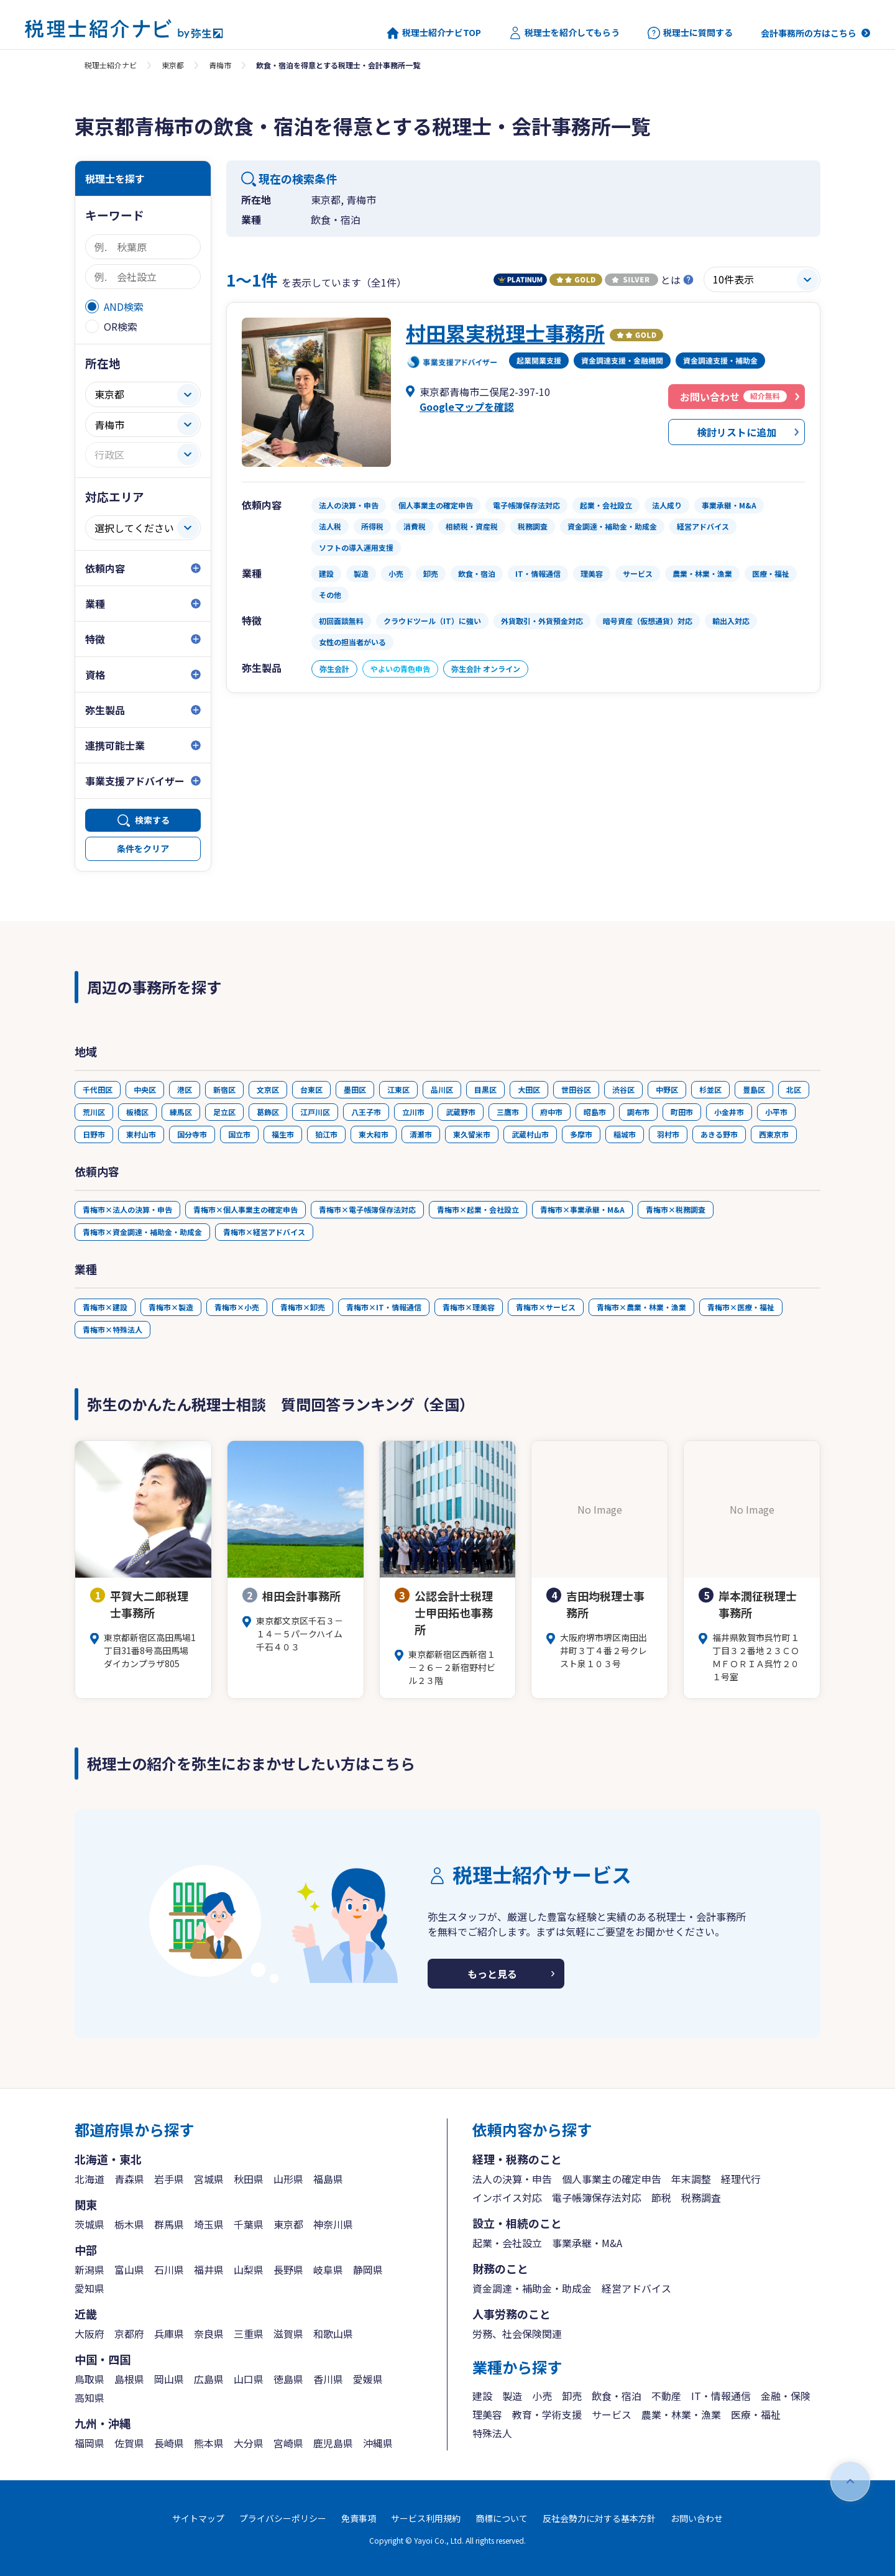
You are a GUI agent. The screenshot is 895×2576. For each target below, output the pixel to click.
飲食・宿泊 (616, 2395)
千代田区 (97, 1089)
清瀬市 (421, 1134)
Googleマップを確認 (467, 406)
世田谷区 (576, 1089)
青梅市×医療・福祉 (740, 1307)
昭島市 (595, 1111)
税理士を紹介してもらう (564, 33)
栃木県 (129, 2224)
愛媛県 (368, 2378)
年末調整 (691, 2178)
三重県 (249, 2333)
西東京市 (774, 1134)
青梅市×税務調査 (675, 1209)
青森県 (129, 2178)
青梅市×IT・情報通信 (383, 1307)
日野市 (94, 1134)
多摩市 (581, 1134)
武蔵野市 (460, 1111)
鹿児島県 (333, 2443)
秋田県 (249, 2178)
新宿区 (224, 1089)
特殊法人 (492, 2433)
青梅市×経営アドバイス (264, 1231)
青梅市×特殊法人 (112, 1329)
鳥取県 (89, 2378)
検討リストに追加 (736, 432)
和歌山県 (333, 2333)
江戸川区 (315, 1111)
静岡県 (368, 2269)
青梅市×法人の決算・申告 (127, 1209)
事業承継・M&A (587, 2242)
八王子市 (366, 1111)
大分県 (249, 2443)
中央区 (145, 1089)
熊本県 (209, 2443)
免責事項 (358, 2518)
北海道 (89, 2178)
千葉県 (249, 2224)
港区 (184, 1089)
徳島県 (288, 2378)
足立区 (224, 1111)
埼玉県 (209, 2224)
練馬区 (181, 1111)
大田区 (529, 1089)
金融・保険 (785, 2395)
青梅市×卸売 (302, 1307)
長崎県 (169, 2443)
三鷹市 (508, 1111)
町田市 (682, 1111)
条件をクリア (143, 848)
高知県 (89, 2397)
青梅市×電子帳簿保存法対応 (367, 1209)
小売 (542, 2395)
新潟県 (89, 2269)
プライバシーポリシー (282, 2518)
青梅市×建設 (105, 1307)
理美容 (487, 2414)
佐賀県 (129, 2443)
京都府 (129, 2333)
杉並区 (710, 1089)
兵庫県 (169, 2333)
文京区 (268, 1089)
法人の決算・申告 (512, 2178)
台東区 (311, 1089)
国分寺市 (192, 1134)
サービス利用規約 (426, 2518)
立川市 (413, 1111)
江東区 (398, 1089)
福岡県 (89, 2443)
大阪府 (89, 2333)
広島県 (209, 2378)
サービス (611, 2414)
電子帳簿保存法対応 (596, 2197)
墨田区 (355, 1089)
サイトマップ (198, 2518)
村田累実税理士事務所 (505, 332)
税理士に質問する (690, 33)
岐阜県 (328, 2269)
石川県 (169, 2269)
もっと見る (492, 1973)
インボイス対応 (507, 2197)
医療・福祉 (756, 2414)
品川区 (442, 1089)
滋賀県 (288, 2333)
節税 (661, 2197)
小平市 (776, 1111)
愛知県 (89, 2288)
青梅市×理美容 (469, 1307)
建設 (482, 2395)
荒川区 (94, 1111)
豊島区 (754, 1089)
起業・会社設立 (507, 2242)
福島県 (328, 2178)
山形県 (288, 2178)
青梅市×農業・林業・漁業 (641, 1307)
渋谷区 (623, 1089)
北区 (793, 1089)
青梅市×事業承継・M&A (582, 1209)
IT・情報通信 (721, 2395)
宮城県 (209, 2178)
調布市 (638, 1111)
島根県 (129, 2378)
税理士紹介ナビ (111, 65)
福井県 (209, 2269)
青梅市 (220, 65)
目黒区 (485, 1089)
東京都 (173, 65)
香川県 (328, 2378)
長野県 (288, 2269)
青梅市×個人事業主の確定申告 (245, 1209)
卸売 (572, 2395)
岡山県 (169, 2378)
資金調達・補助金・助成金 (532, 2288)
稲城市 (624, 1134)
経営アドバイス (636, 2288)
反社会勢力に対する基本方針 (599, 2518)
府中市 (551, 1111)
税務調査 (701, 2197)
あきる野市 (719, 1134)
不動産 (666, 2395)
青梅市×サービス (546, 1307)
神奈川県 (333, 2224)
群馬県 (169, 2224)
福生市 (283, 1134)
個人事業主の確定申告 (611, 2178)
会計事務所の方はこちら (808, 33)
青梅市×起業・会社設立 (478, 1209)
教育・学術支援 (547, 2414)
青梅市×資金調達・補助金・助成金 (142, 1231)
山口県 (249, 2378)
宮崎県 (288, 2443)
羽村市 (668, 1134)
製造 (512, 2395)
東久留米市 (471, 1134)
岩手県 (169, 2178)
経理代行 (741, 2178)
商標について (501, 2518)
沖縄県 (378, 2443)
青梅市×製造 (171, 1307)
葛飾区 (268, 1111)
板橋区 (137, 1111)
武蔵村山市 (530, 1134)
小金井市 (729, 1111)
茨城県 (89, 2224)
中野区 (667, 1089)
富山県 (129, 2269)
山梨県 (249, 2269)
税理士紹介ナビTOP (434, 33)
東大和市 (373, 1134)
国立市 (239, 1134)
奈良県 (209, 2333)
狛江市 (326, 1134)
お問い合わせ (697, 2518)
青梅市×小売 (236, 1307)
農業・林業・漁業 (681, 2414)
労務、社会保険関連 (517, 2333)
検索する (152, 820)
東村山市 (141, 1134)
